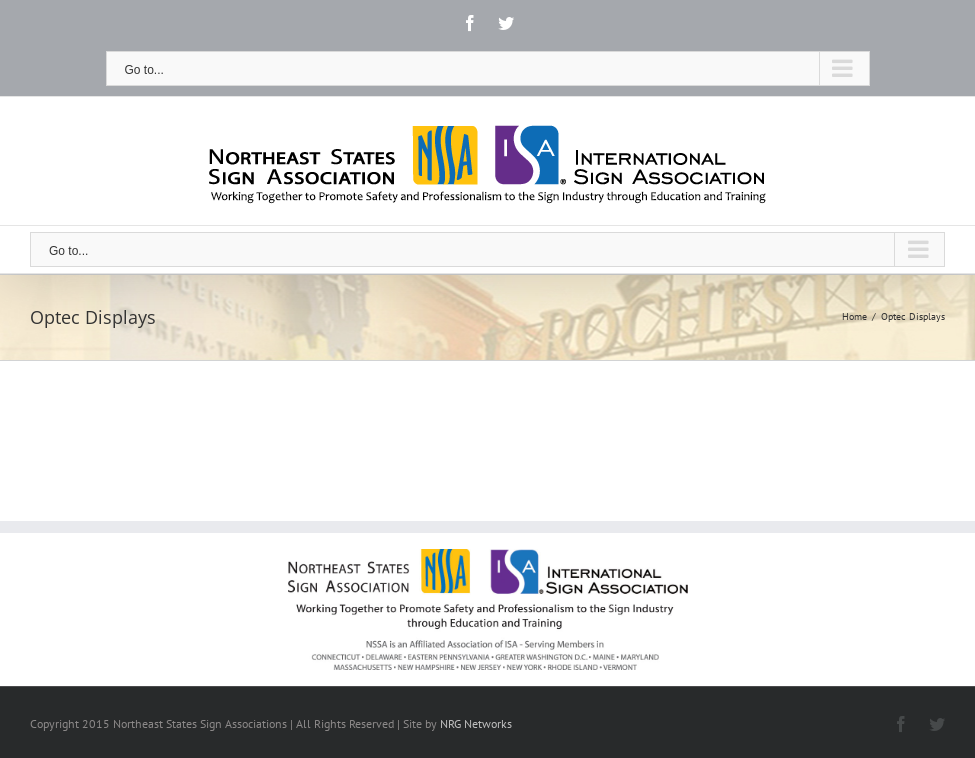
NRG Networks (476, 723)
